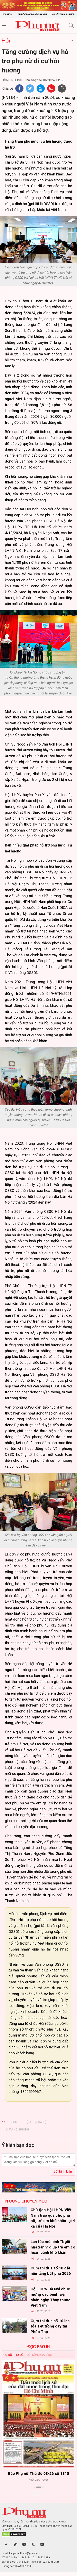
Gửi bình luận (63, 2171)
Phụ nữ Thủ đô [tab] (12, 2354)
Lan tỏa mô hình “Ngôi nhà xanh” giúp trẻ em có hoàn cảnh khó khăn (53, 2247)
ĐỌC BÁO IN (38, 2347)
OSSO (13, 2122)
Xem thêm (38, 2494)
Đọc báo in (7, 14)
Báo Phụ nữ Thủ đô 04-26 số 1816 (38, 2473)
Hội (6, 40)
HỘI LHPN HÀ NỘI (36, 2122)
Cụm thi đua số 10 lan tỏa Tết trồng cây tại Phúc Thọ (50, 2326)
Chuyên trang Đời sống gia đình (32, 14)
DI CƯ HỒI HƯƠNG (17, 2129)
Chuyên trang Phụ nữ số (63, 14)
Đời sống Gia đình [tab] (39, 2354)
